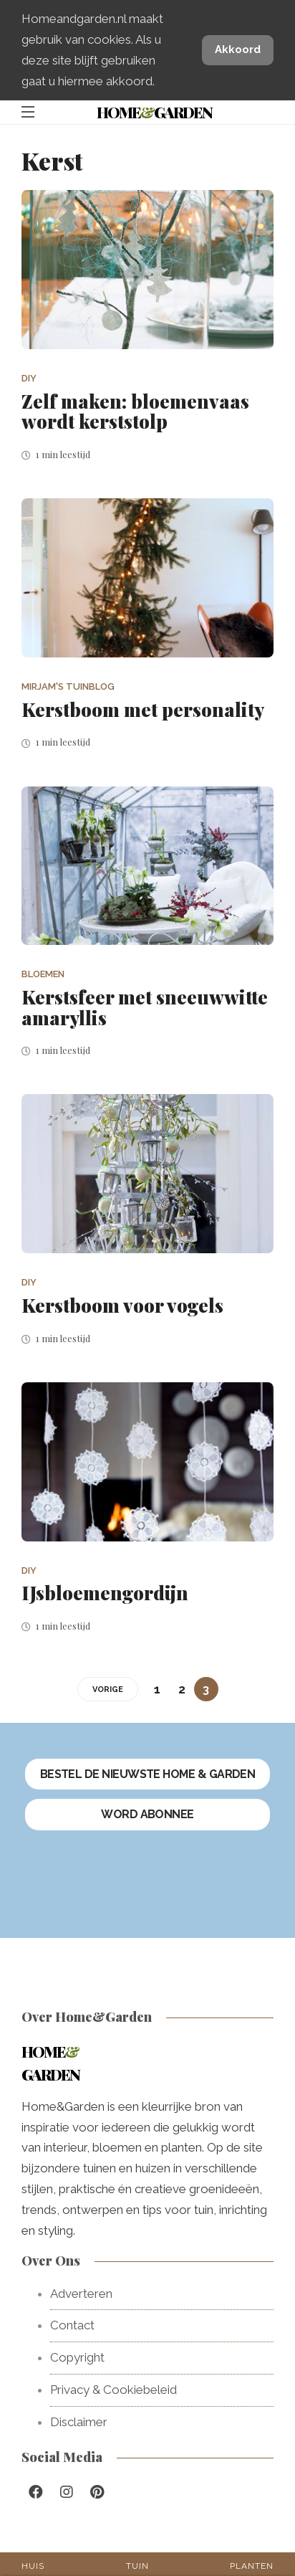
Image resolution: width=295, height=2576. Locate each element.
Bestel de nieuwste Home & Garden (148, 1774)
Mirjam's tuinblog (68, 686)
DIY (29, 378)
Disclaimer (78, 2422)
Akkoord (238, 49)
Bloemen (42, 974)
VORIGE (107, 1689)
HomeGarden (154, 112)
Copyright (77, 2357)
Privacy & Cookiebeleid (113, 2389)
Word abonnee (147, 1814)
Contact (72, 2325)
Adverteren (81, 2293)
